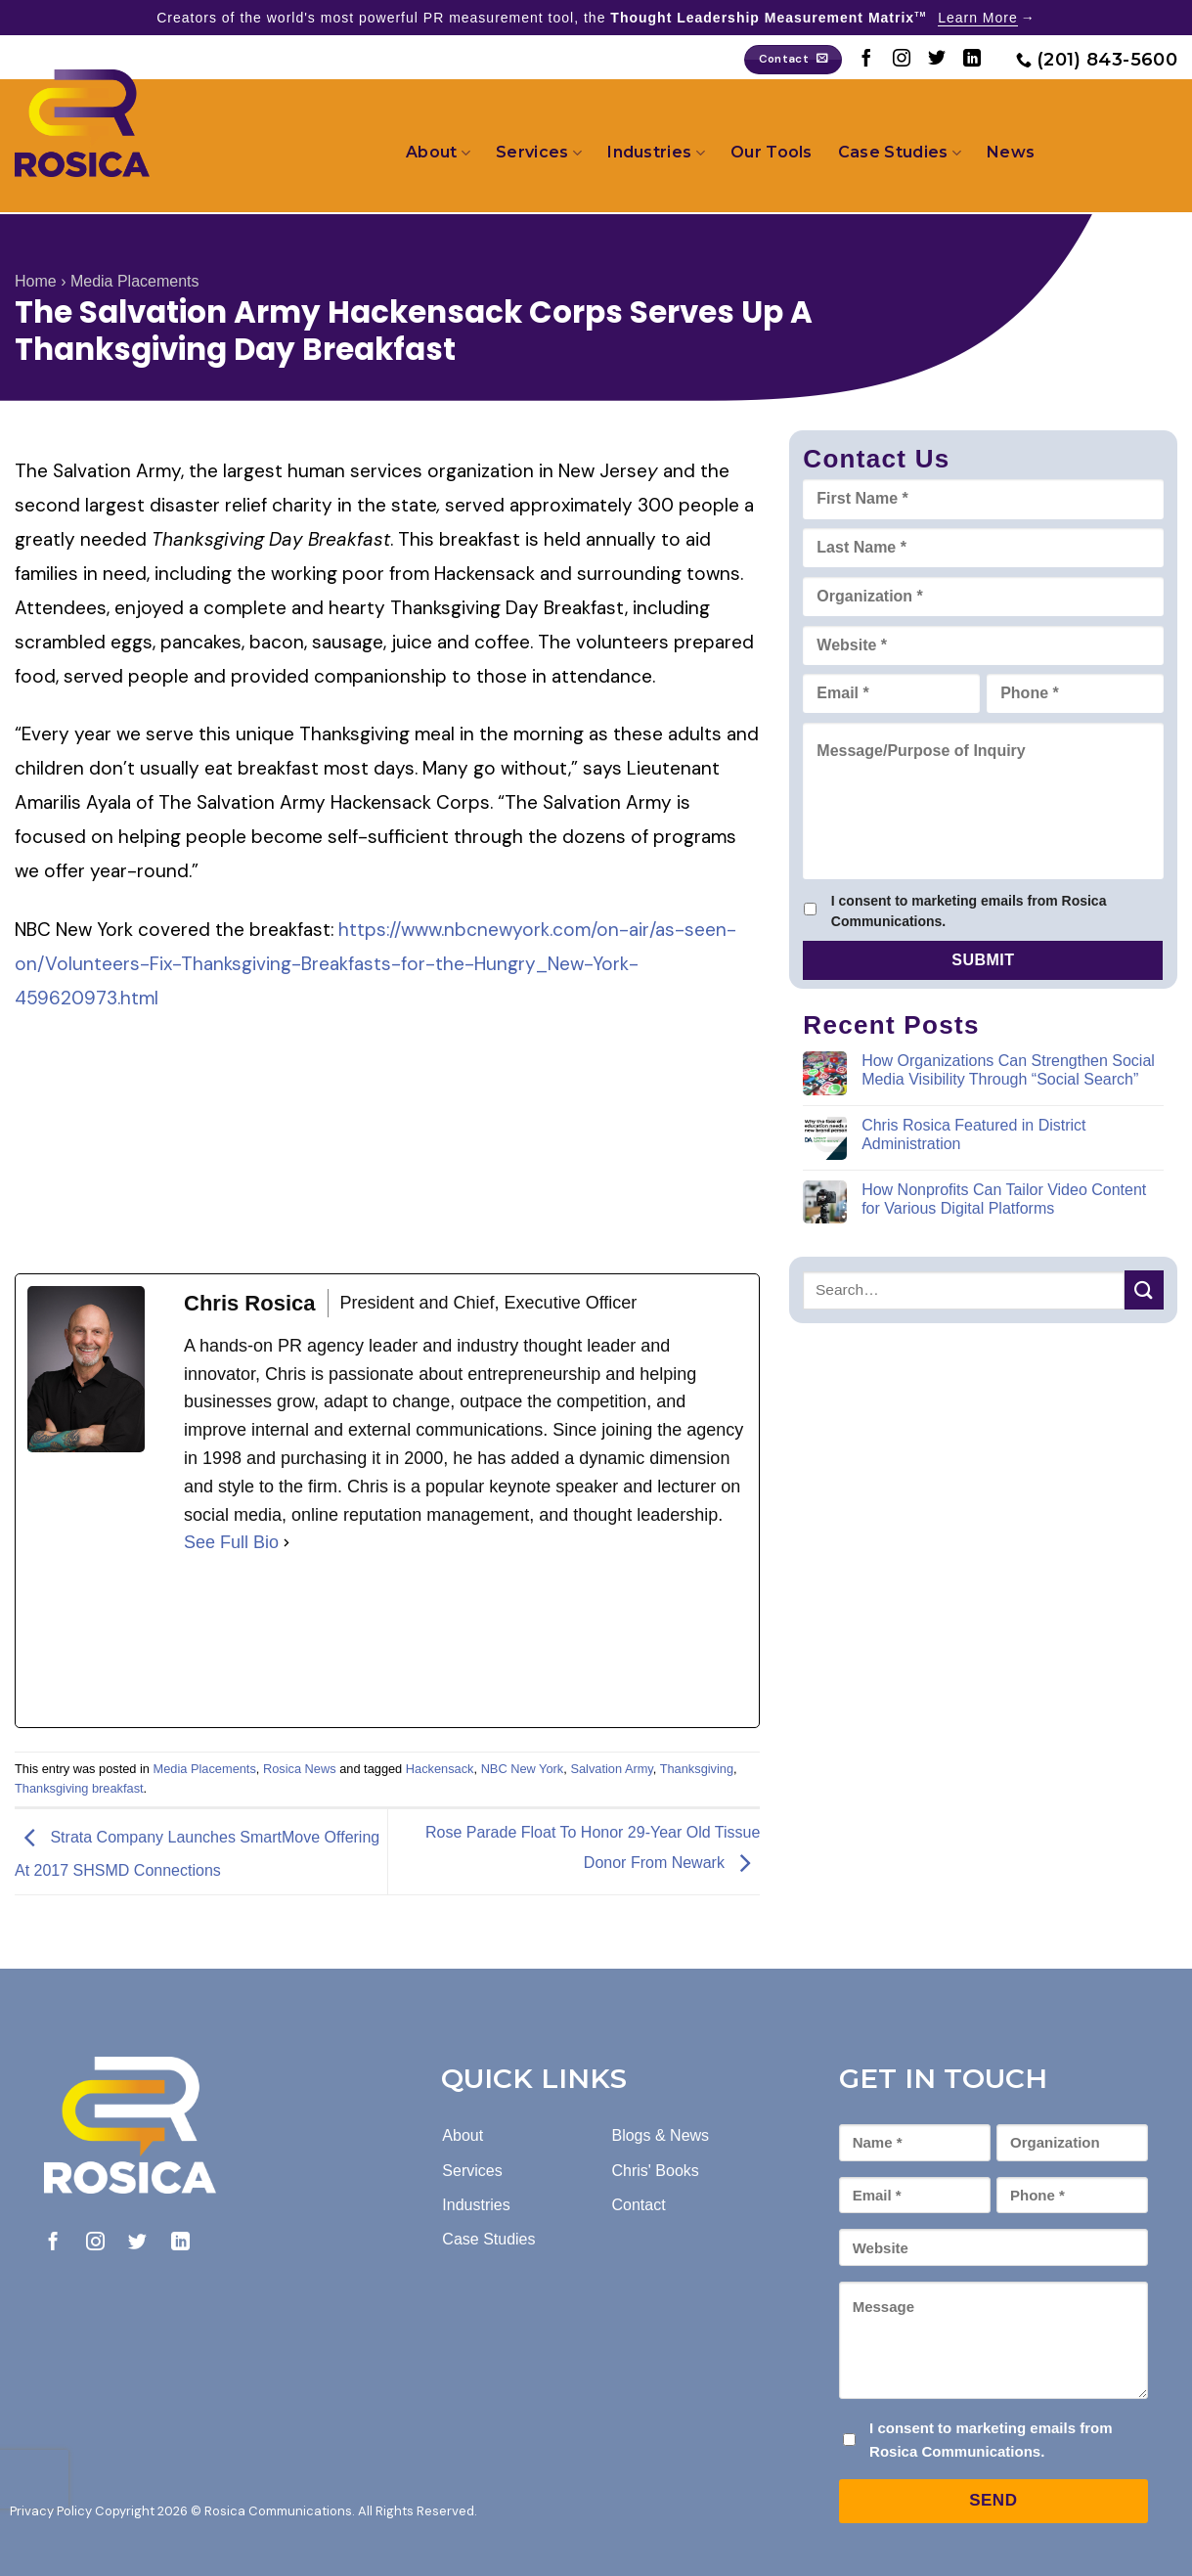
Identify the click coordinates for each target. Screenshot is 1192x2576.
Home (36, 281)
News (1011, 152)
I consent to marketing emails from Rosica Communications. (969, 911)
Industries (656, 152)
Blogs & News (660, 2135)
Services (539, 152)
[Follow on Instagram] (901, 59)
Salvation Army (611, 1768)
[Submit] (1144, 1289)
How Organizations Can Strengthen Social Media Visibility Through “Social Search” (1008, 1070)
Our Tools (771, 152)
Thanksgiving (696, 1768)
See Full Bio (231, 1542)
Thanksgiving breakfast (79, 1788)
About (438, 152)
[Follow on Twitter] (937, 59)
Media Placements (134, 281)
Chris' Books (654, 2170)
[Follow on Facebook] (866, 59)
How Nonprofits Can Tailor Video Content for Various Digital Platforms (1003, 1199)
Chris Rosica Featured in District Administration (973, 1134)
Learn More (978, 17)
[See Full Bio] (286, 1543)
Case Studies (899, 152)
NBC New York (522, 1768)
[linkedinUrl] (330, 1642)
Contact (638, 2205)
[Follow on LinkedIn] (972, 59)
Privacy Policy (51, 2511)
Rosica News (299, 1768)
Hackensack (440, 1768)
